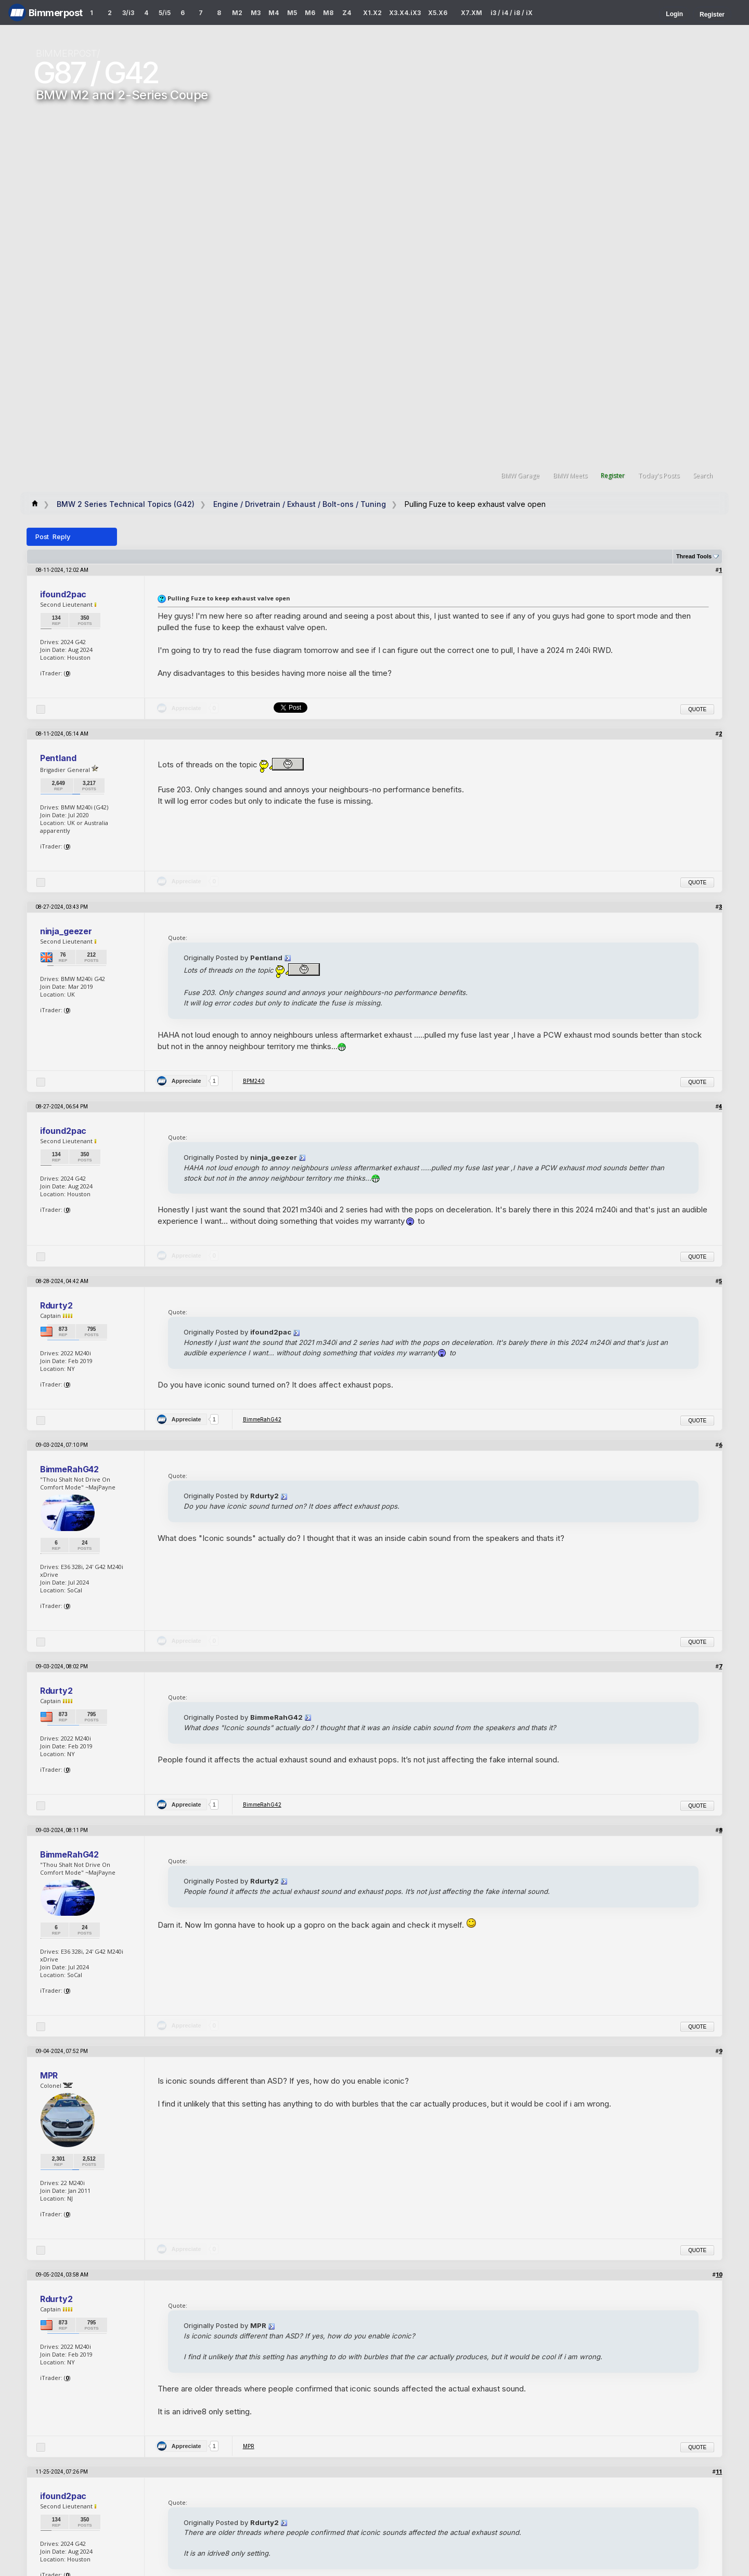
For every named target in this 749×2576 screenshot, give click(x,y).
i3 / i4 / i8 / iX (511, 13)
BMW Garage (520, 475)
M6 (310, 13)
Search (703, 475)
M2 (237, 13)
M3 (256, 13)
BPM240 (254, 1081)
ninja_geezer (66, 931)
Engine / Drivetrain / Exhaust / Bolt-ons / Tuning (299, 504)
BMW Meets (570, 475)
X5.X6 (437, 13)
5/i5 (165, 13)
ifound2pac (63, 594)
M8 (328, 13)
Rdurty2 (56, 1305)
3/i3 (128, 13)
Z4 (346, 13)
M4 (273, 13)
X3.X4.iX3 (405, 13)
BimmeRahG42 (262, 1419)
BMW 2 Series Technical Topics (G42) (126, 504)
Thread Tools (694, 556)
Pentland (58, 758)
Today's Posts (658, 475)
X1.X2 (372, 13)
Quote (697, 709)
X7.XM (471, 13)
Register (712, 14)
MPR (49, 2075)
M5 (292, 13)
